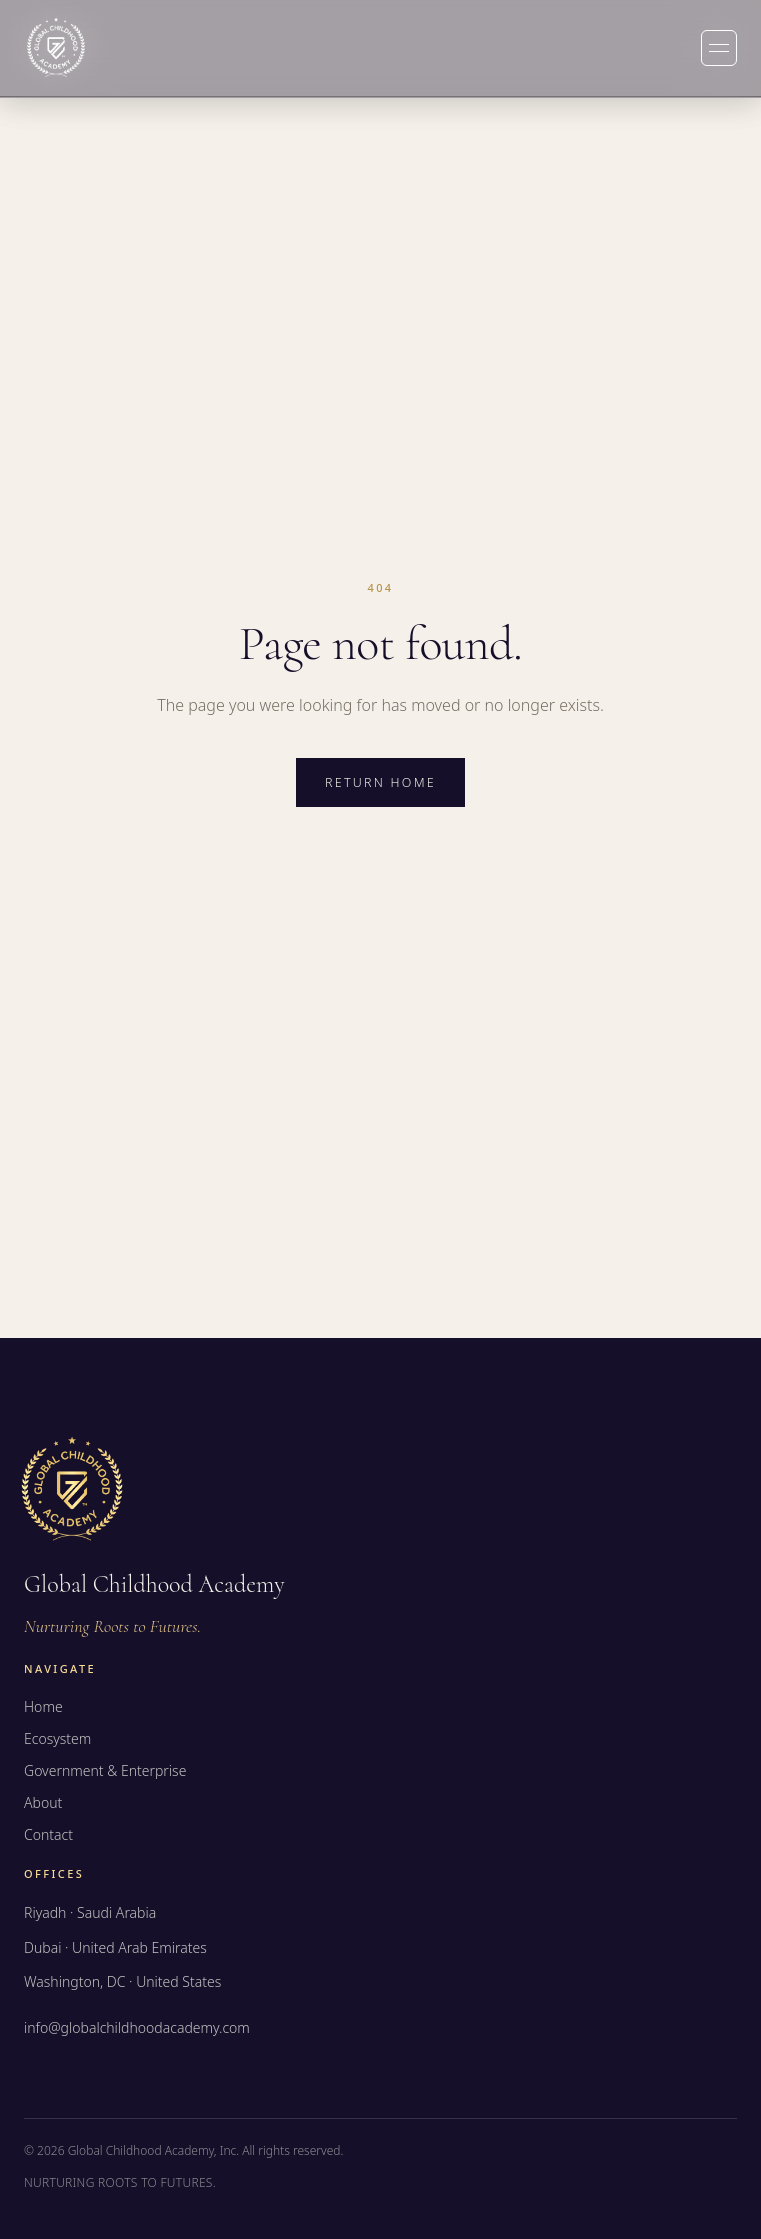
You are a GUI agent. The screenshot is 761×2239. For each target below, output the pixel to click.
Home (43, 1706)
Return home (380, 782)
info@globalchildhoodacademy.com (137, 2027)
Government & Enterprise (105, 1770)
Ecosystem (57, 1738)
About (43, 1802)
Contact (48, 1834)
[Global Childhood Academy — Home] (56, 48)
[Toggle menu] (719, 48)
